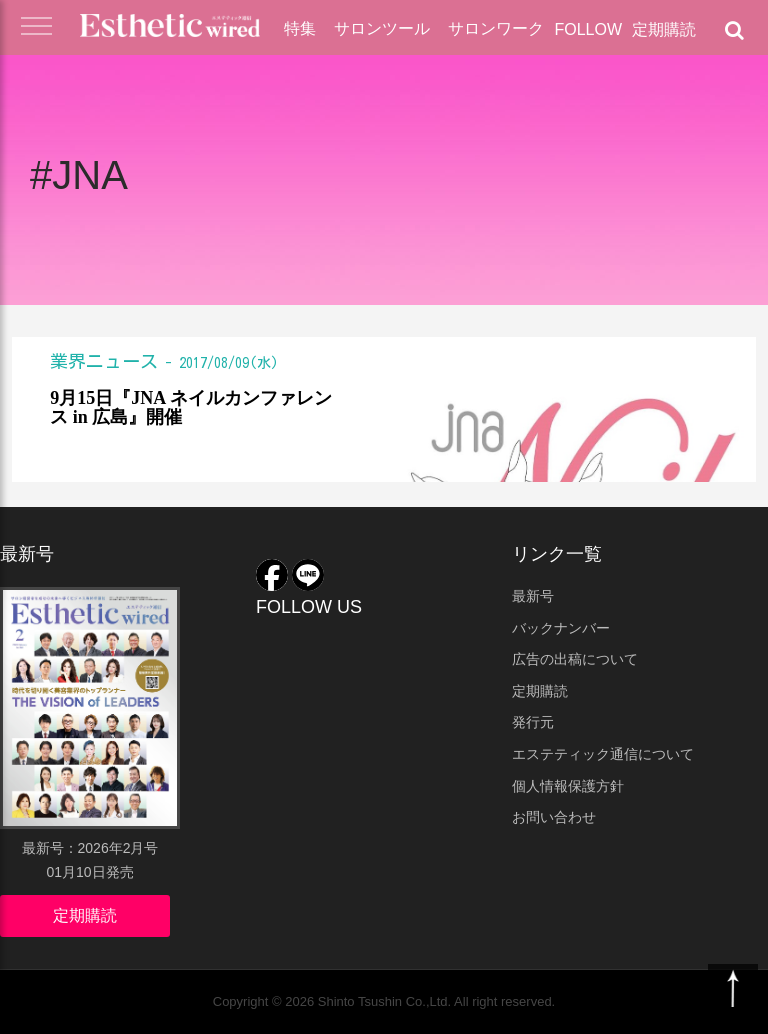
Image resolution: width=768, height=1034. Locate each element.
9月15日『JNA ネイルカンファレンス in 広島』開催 (191, 408)
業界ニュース (104, 361)
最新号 (533, 596)
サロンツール (382, 28)
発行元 (533, 722)
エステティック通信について (603, 754)
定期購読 (664, 29)
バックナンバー (561, 628)
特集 (300, 28)
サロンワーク (496, 28)
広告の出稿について (575, 659)
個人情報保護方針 (568, 786)
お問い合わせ (554, 817)
